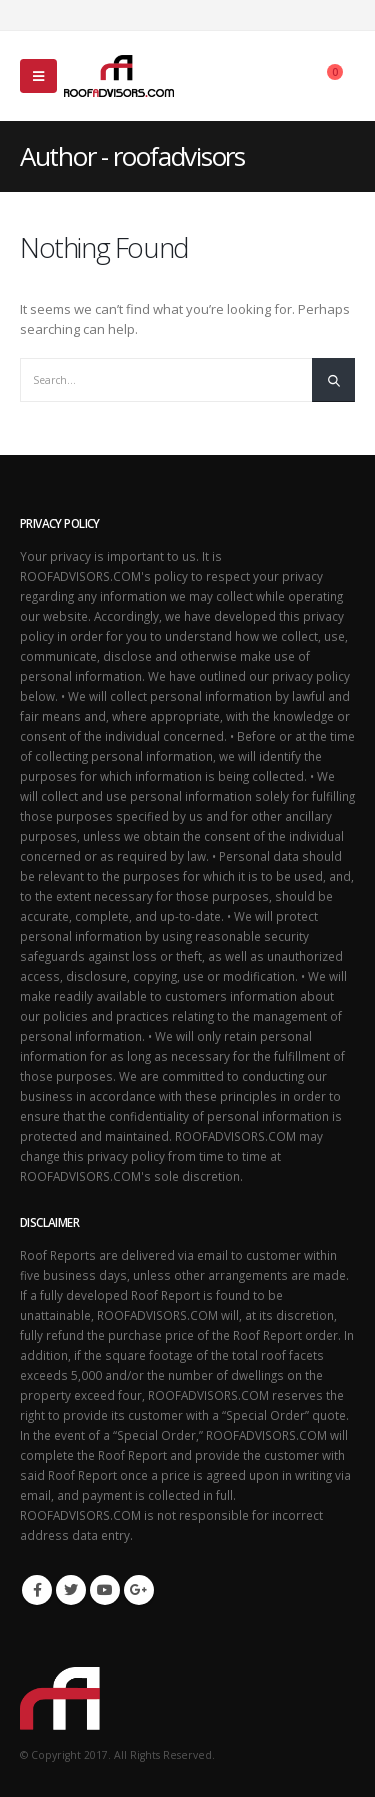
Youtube (105, 1590)
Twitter (71, 1590)
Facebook (37, 1590)
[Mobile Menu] (38, 76)
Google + (139, 1590)
